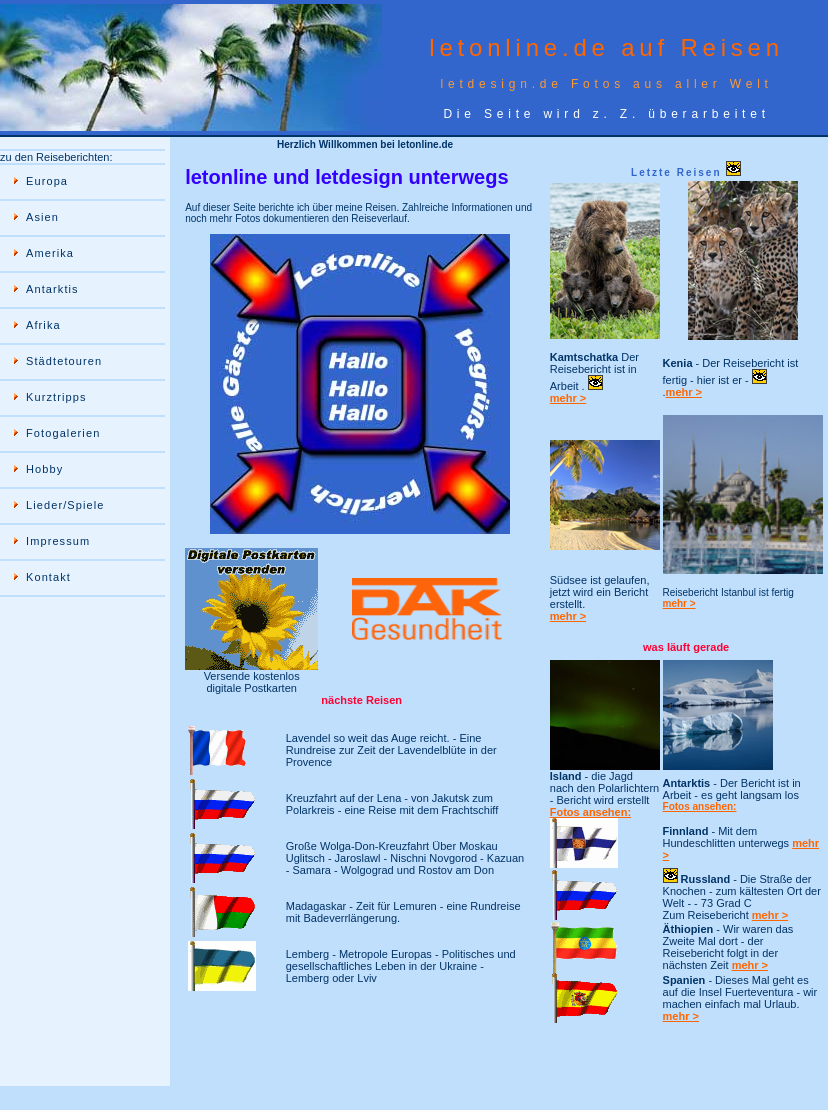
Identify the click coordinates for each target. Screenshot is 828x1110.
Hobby (44, 469)
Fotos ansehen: (590, 812)
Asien (42, 217)
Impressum (58, 541)
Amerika (50, 253)
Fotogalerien (63, 433)
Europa (47, 181)
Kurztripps (56, 397)
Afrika (43, 325)
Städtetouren (64, 361)
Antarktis (52, 289)
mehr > (568, 398)
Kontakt (48, 577)
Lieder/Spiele (65, 505)
